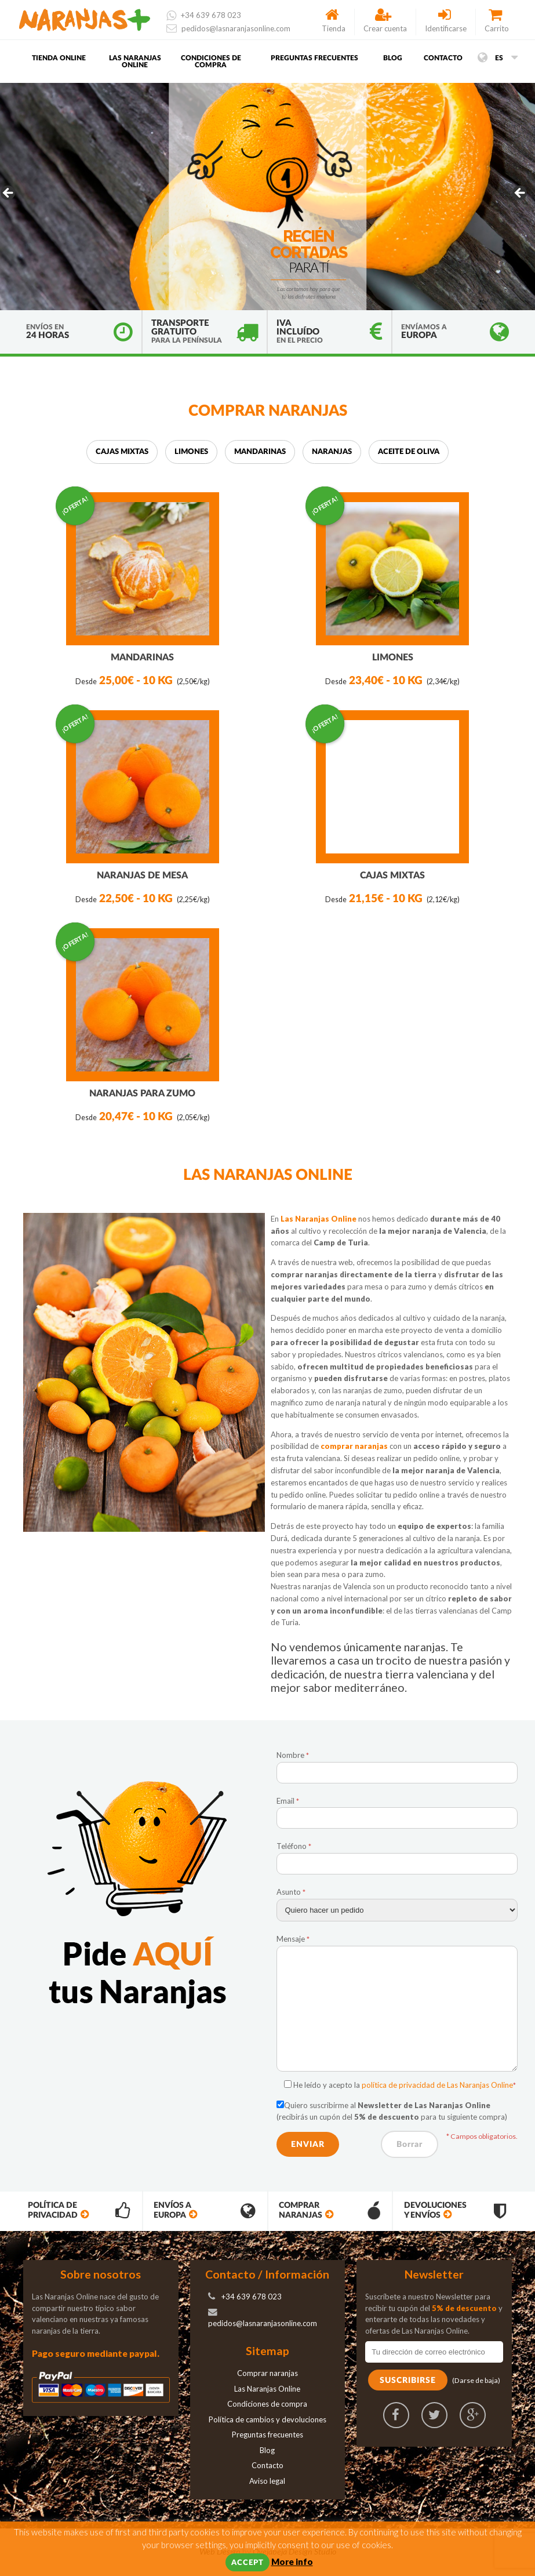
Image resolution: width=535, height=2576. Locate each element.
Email (287, 1802)
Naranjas (332, 453)
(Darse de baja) (476, 2381)
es (498, 59)
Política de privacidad (78, 2211)
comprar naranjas (355, 1447)
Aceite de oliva (408, 453)
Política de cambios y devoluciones (267, 2420)
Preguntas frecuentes (314, 59)
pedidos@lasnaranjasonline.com (228, 28)
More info (292, 2561)
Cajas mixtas (122, 453)
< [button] (8, 195)
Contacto (443, 59)
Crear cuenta (385, 21)
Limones (191, 453)
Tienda (333, 21)
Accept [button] (247, 2563)
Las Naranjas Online (135, 63)
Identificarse (446, 21)
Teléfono (293, 1847)
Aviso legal (267, 2482)
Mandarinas (260, 453)
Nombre (292, 1756)
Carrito (497, 21)
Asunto (290, 1893)
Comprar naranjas (267, 2374)
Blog (392, 59)
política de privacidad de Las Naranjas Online (437, 2086)
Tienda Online (59, 59)
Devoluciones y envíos (454, 2211)
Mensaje (293, 1940)
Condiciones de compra (211, 63)
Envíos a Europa (204, 2211)
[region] (267, 198)
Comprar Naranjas (329, 2211)
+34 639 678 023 (203, 15)
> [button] (520, 195)
